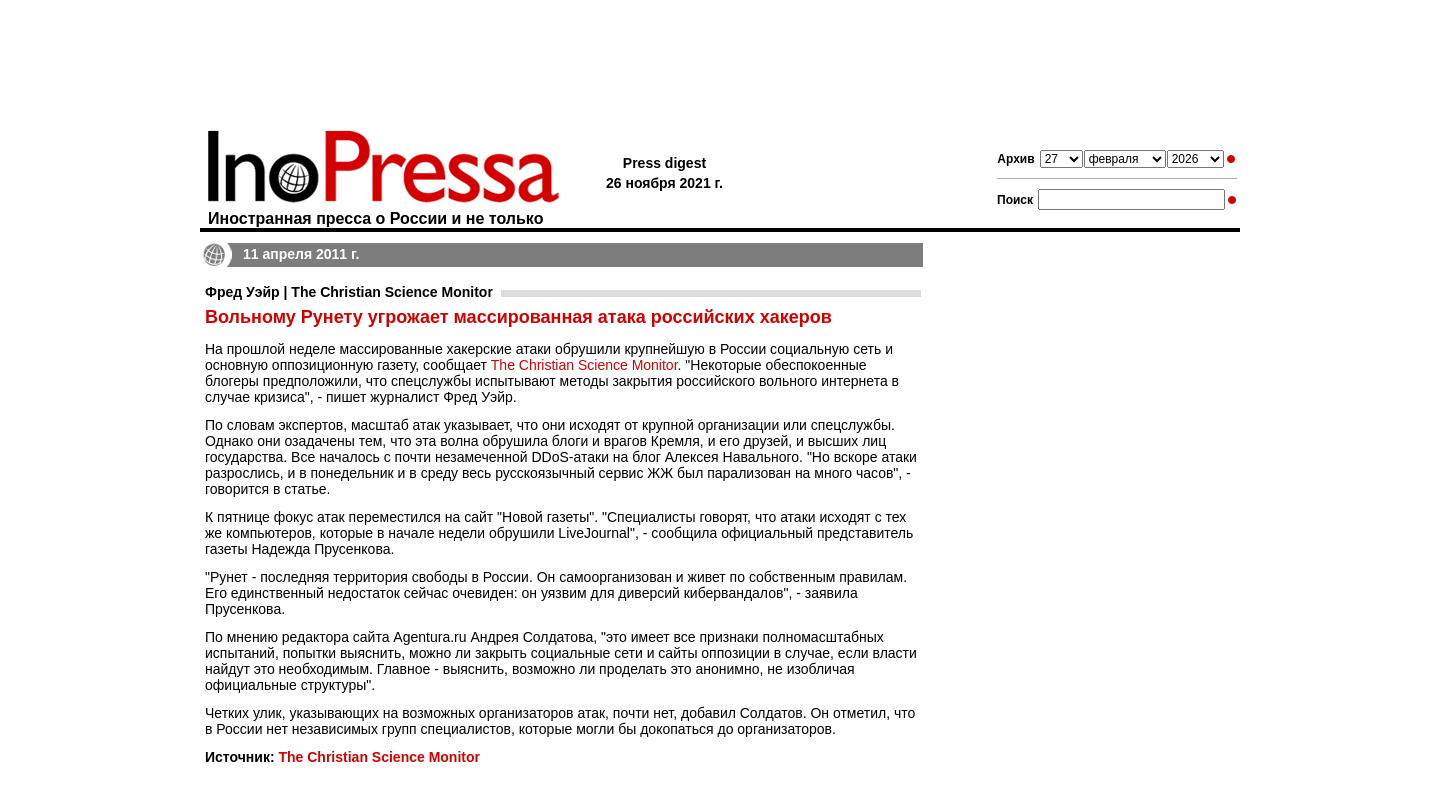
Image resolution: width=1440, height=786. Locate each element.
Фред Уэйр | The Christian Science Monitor (349, 292)
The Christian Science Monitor (584, 365)
